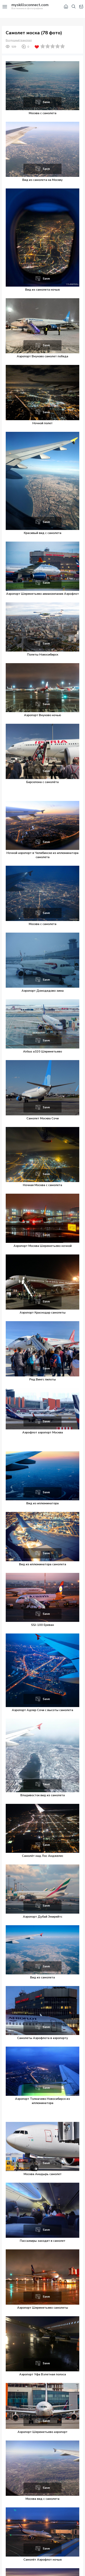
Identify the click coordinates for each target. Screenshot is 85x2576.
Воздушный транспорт (19, 40)
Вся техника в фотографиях (30, 6)
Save (46, 102)
